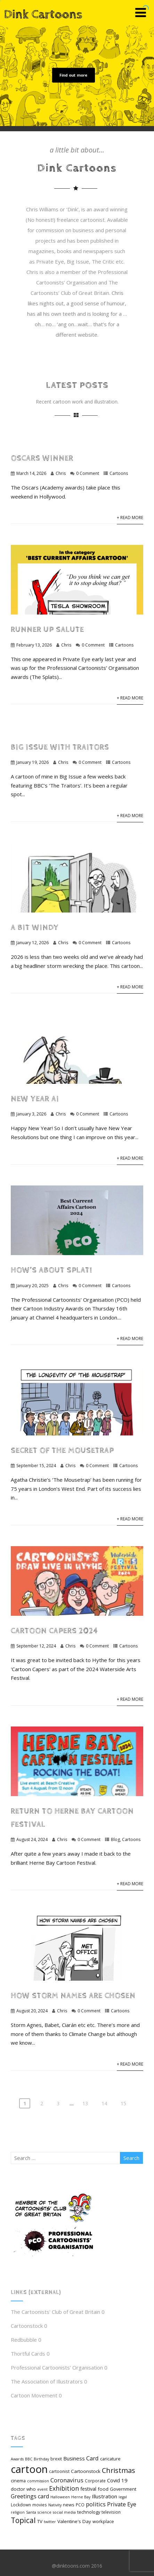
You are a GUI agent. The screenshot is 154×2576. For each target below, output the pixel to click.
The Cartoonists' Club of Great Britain (55, 2311)
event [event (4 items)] (42, 2489)
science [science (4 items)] (44, 2512)
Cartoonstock (27, 2325)
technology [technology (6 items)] (88, 2512)
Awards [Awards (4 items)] (17, 2459)
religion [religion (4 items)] (18, 2512)
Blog (115, 1839)
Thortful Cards (28, 2353)
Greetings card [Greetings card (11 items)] (30, 2496)
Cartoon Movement (34, 2395)
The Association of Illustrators (47, 2381)
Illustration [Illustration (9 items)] (104, 2496)
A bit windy (35, 927)
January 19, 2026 (32, 762)
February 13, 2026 (34, 645)
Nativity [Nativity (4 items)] (55, 2505)
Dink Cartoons (43, 14)
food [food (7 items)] (103, 2489)
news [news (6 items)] (68, 2504)
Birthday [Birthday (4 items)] (41, 2459)
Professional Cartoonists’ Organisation (57, 2367)
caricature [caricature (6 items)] (110, 2459)
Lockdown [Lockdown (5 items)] (21, 2504)
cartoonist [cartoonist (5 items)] (59, 2471)
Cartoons (119, 473)
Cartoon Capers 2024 (54, 1631)
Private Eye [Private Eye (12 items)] (121, 2504)
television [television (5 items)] (111, 2512)
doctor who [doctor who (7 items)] (23, 2489)
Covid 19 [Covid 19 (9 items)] (117, 2480)
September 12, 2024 (36, 1646)
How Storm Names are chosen (73, 1995)
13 (85, 2103)
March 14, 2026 (31, 473)
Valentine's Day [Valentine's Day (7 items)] (74, 2521)
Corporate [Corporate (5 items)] (95, 2480)
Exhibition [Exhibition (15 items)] (64, 2488)
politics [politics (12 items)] (96, 2504)
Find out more (73, 75)
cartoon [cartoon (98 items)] (29, 2469)
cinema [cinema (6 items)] (18, 2480)
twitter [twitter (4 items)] (50, 2521)
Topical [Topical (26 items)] (23, 2520)
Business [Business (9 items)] (74, 2458)
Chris (61, 473)
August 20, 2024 (32, 2011)
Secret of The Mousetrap (62, 1450)
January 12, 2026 (32, 943)
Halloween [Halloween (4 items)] (60, 2497)
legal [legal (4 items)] (123, 2497)
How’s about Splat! (51, 1270)
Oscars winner (42, 458)
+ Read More (130, 517)
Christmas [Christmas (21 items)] (118, 2470)
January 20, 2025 (32, 1286)
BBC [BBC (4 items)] (28, 2459)
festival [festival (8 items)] (88, 2488)
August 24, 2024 (32, 1839)
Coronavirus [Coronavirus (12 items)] (66, 2480)
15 (123, 2103)
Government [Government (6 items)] (123, 2489)
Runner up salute (47, 629)
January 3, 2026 (31, 1114)
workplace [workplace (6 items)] (103, 2521)
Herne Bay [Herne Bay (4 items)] (80, 2497)
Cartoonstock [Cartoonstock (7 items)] (85, 2471)
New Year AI (35, 1099)
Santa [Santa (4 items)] (31, 2512)
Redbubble (24, 2339)
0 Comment (87, 473)
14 (104, 2103)
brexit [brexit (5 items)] (56, 2458)
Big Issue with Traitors (60, 747)
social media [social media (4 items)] (64, 2512)
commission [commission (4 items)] (38, 2481)
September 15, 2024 (36, 1466)
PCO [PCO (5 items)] (80, 2504)
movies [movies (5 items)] (39, 2504)
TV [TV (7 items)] (39, 2521)
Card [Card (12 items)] (92, 2458)
